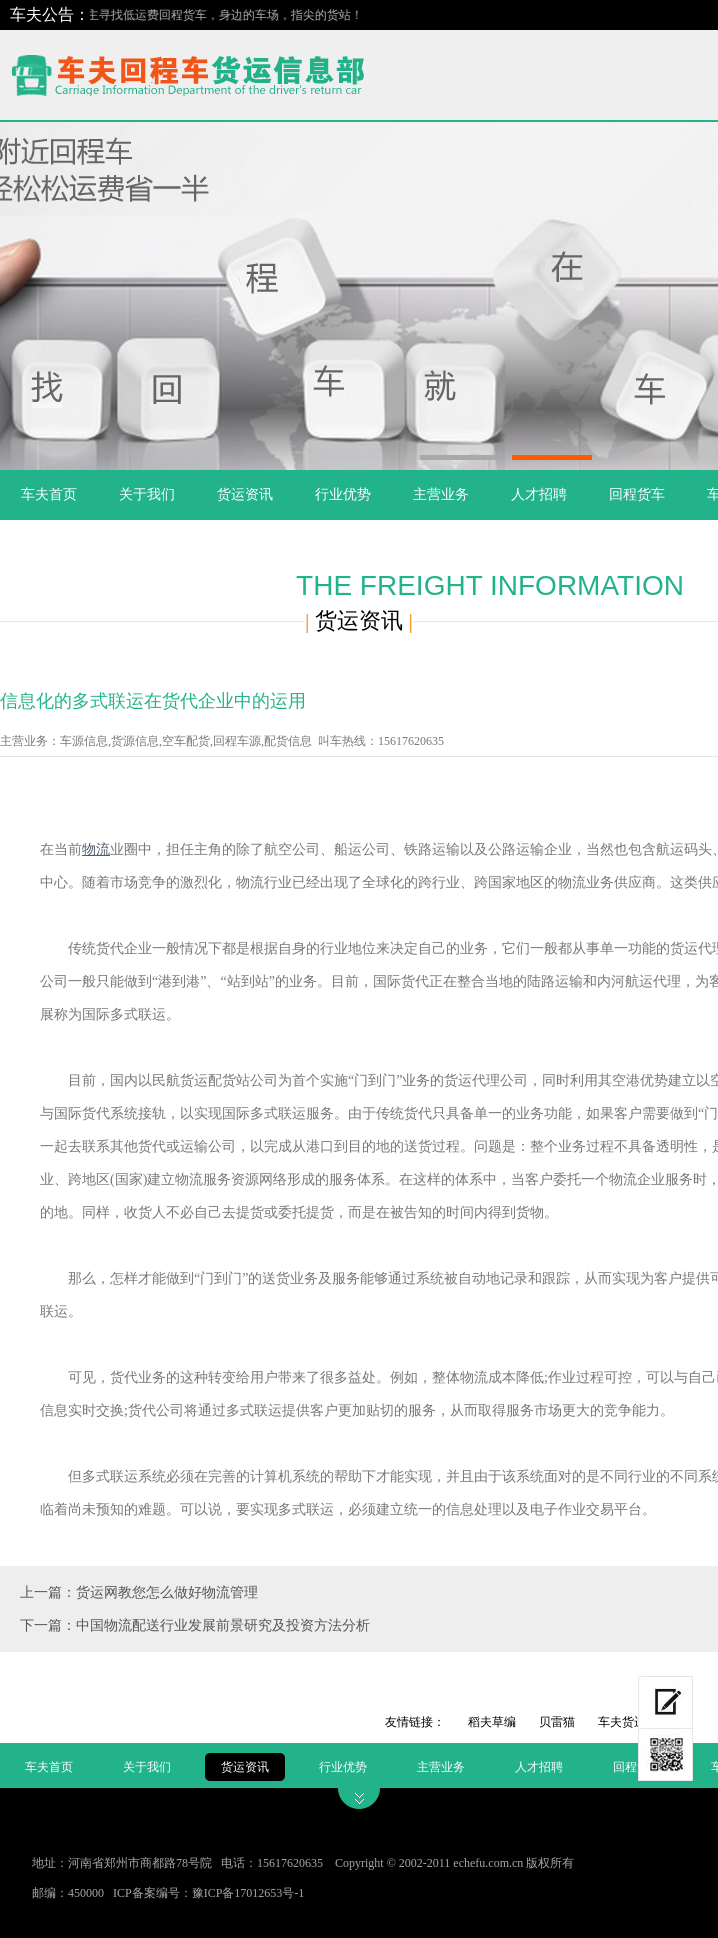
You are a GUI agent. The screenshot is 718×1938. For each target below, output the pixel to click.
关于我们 (147, 494)
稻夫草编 (492, 1722)
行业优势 (343, 494)
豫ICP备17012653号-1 (248, 1893)
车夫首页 (49, 494)
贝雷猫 (557, 1722)
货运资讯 (245, 494)
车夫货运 (622, 1722)
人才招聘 (539, 494)
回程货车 (637, 494)
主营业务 (441, 494)
